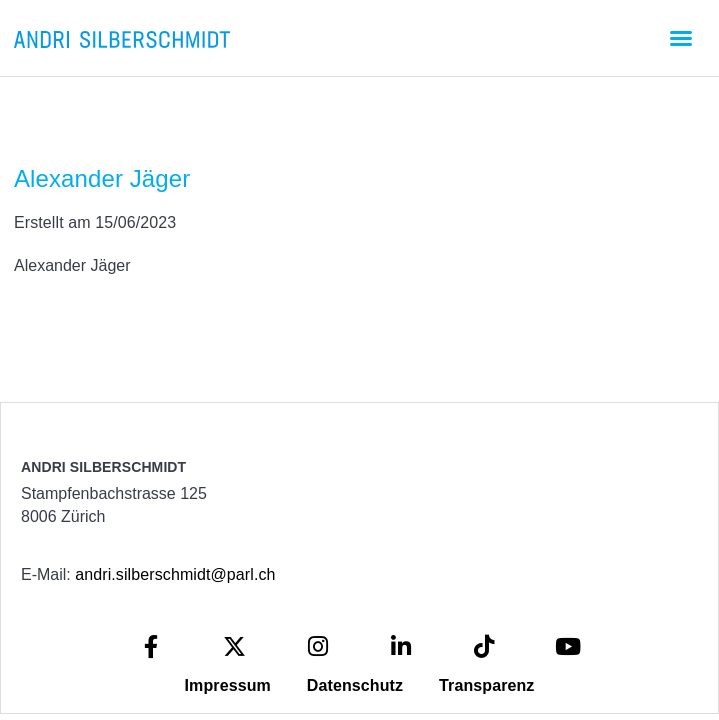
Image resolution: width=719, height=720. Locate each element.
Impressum (228, 685)
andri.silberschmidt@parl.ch (175, 574)
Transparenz (486, 685)
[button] (681, 38)
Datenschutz (355, 685)
